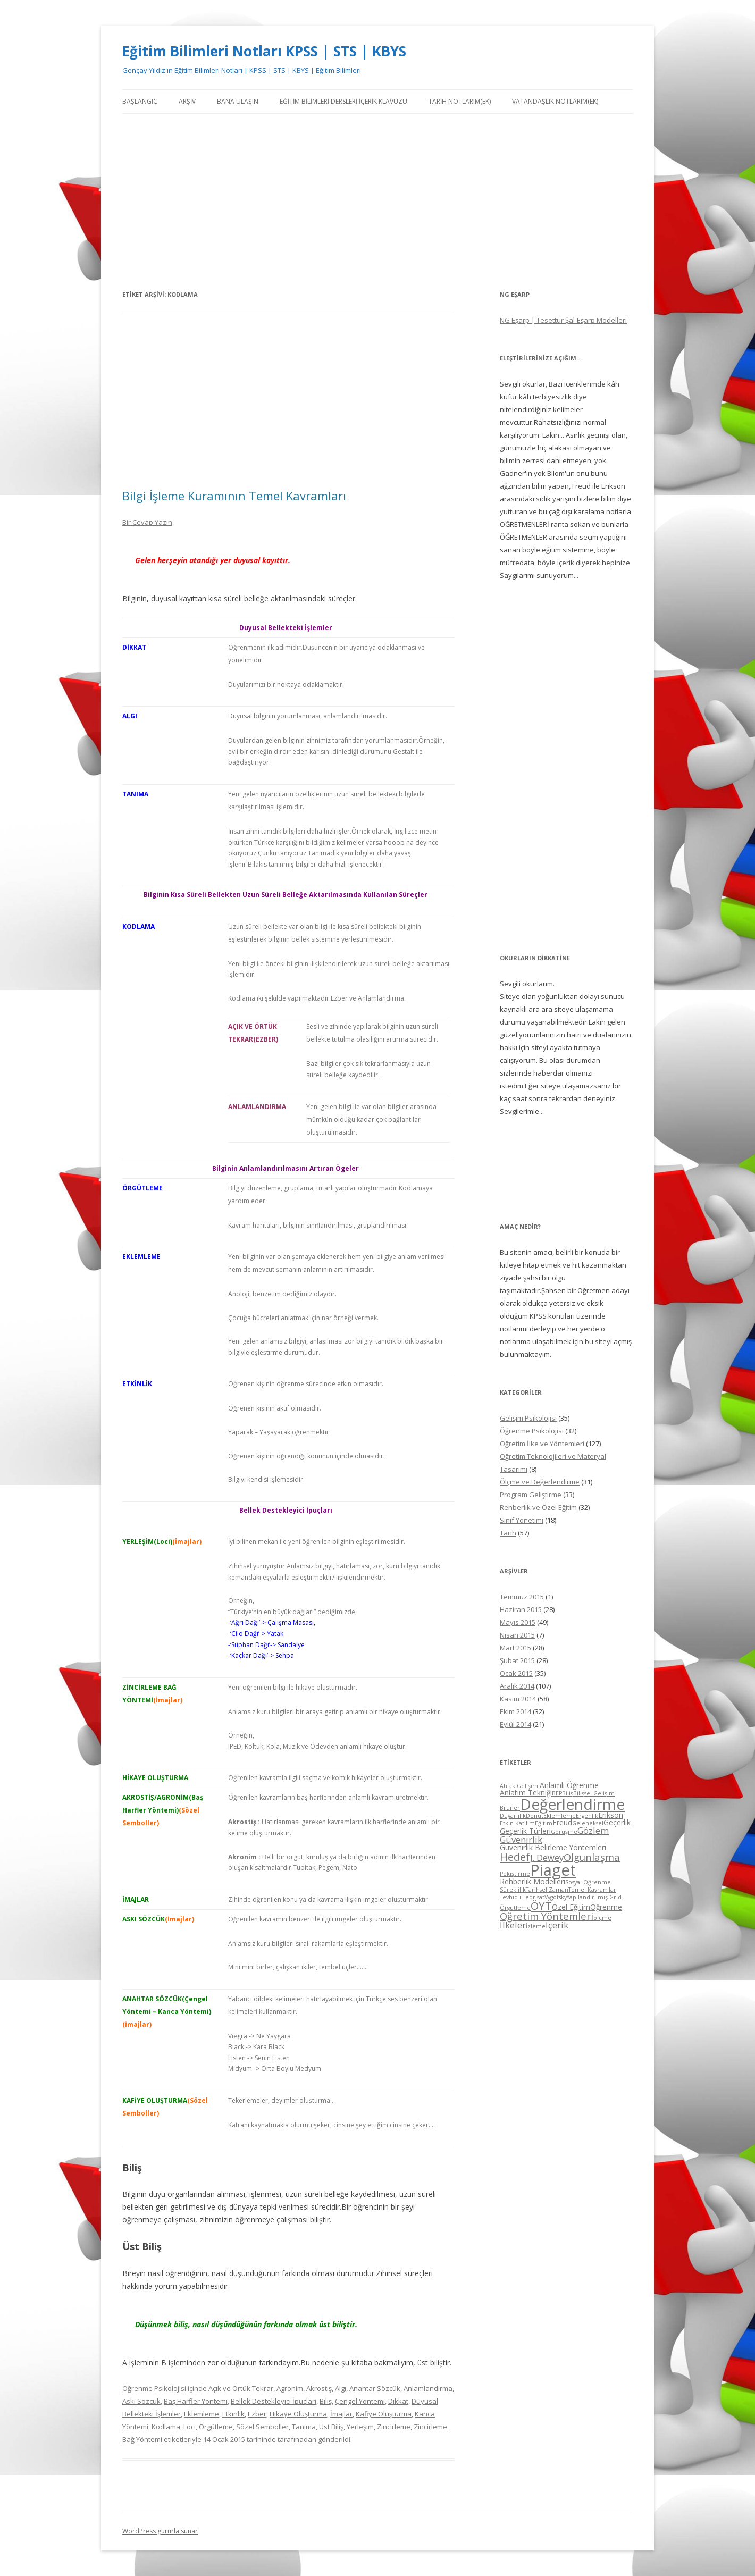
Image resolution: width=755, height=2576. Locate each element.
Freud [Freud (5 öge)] (562, 1822)
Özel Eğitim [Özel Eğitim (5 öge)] (571, 1907)
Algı (340, 2388)
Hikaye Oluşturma (298, 2414)
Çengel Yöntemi (360, 2401)
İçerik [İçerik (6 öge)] (557, 1925)
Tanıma (304, 2426)
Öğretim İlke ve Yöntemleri (542, 1443)
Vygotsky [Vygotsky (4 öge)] (555, 1897)
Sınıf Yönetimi (521, 1520)
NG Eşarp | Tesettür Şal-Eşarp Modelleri (563, 320)
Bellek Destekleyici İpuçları (273, 2401)
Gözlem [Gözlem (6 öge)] (593, 1830)
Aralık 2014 (517, 1686)
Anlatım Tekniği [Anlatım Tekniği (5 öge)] (526, 1793)
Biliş (326, 2401)
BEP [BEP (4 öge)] (557, 1793)
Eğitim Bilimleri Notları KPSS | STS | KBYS (264, 51)
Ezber (257, 2414)
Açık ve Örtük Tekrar (240, 2388)
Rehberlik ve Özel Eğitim (538, 1507)
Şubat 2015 (517, 1660)
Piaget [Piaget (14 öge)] (553, 1870)
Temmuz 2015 (522, 1596)
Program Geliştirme (530, 1494)
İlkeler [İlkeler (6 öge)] (513, 1925)
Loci (189, 2426)
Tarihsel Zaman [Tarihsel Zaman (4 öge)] (547, 1889)
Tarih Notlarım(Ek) (460, 101)
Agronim (289, 2388)
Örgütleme (216, 2426)
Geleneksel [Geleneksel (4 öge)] (587, 1823)
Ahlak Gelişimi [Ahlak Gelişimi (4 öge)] (520, 1786)
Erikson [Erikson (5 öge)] (610, 1815)
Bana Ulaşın (237, 101)
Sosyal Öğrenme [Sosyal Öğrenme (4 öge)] (588, 1882)
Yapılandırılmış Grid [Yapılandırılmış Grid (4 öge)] (594, 1897)
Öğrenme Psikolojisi (154, 2388)
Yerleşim (360, 2426)
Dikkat (398, 2401)
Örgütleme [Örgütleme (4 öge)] (515, 1907)
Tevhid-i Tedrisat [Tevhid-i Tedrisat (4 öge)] (522, 1897)
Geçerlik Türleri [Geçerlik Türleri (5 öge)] (525, 1831)
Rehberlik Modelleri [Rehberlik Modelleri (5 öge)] (532, 1881)
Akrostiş (319, 2388)
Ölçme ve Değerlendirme (540, 1482)
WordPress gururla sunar (160, 2531)
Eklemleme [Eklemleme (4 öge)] (559, 1815)
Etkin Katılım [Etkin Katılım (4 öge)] (517, 1823)
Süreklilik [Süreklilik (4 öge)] (513, 1889)
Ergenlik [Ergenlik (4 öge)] (587, 1815)
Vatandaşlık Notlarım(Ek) (555, 101)
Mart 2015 (515, 1647)
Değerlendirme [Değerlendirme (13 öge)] (572, 1804)
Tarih (508, 1533)
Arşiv (187, 101)
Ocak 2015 (516, 1673)
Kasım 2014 (518, 1699)
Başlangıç (139, 101)
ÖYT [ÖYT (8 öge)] (541, 1905)
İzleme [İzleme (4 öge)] (536, 1926)
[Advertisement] (377, 201)
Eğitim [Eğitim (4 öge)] (543, 1823)
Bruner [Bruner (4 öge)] (510, 1807)
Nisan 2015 (517, 1635)
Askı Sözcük (141, 2401)
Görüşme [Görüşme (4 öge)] (564, 1831)
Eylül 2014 (515, 1724)
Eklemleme (201, 2414)
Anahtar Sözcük (374, 2388)
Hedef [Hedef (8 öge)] (515, 1856)
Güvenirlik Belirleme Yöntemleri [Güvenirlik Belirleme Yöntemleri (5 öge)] (553, 1847)
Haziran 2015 (521, 1609)
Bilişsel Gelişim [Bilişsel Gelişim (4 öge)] (594, 1793)
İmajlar (341, 2414)
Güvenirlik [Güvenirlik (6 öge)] (521, 1839)
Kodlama (166, 2426)
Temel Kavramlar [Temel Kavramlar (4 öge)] (592, 1889)
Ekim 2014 (515, 1711)
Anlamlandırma (428, 2388)
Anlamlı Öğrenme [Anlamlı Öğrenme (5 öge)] (569, 1785)
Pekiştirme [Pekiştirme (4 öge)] (515, 1873)
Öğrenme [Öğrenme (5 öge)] (606, 1907)
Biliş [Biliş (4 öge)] (567, 1793)
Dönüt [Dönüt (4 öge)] (534, 1815)
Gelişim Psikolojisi (528, 1418)
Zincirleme (393, 2426)
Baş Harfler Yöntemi (196, 2401)
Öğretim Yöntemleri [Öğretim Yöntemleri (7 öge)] (546, 1916)
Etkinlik (233, 2414)
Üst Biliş (331, 2426)
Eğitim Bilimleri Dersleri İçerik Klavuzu (343, 101)
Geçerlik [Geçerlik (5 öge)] (617, 1822)
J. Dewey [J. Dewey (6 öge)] (547, 1857)
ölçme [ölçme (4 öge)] (602, 1917)
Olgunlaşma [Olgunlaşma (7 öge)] (592, 1857)
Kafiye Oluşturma (384, 2414)
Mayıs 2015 (517, 1622)
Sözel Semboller (262, 2426)
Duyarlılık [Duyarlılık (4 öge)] (513, 1815)
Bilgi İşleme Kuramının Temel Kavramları (234, 496)
